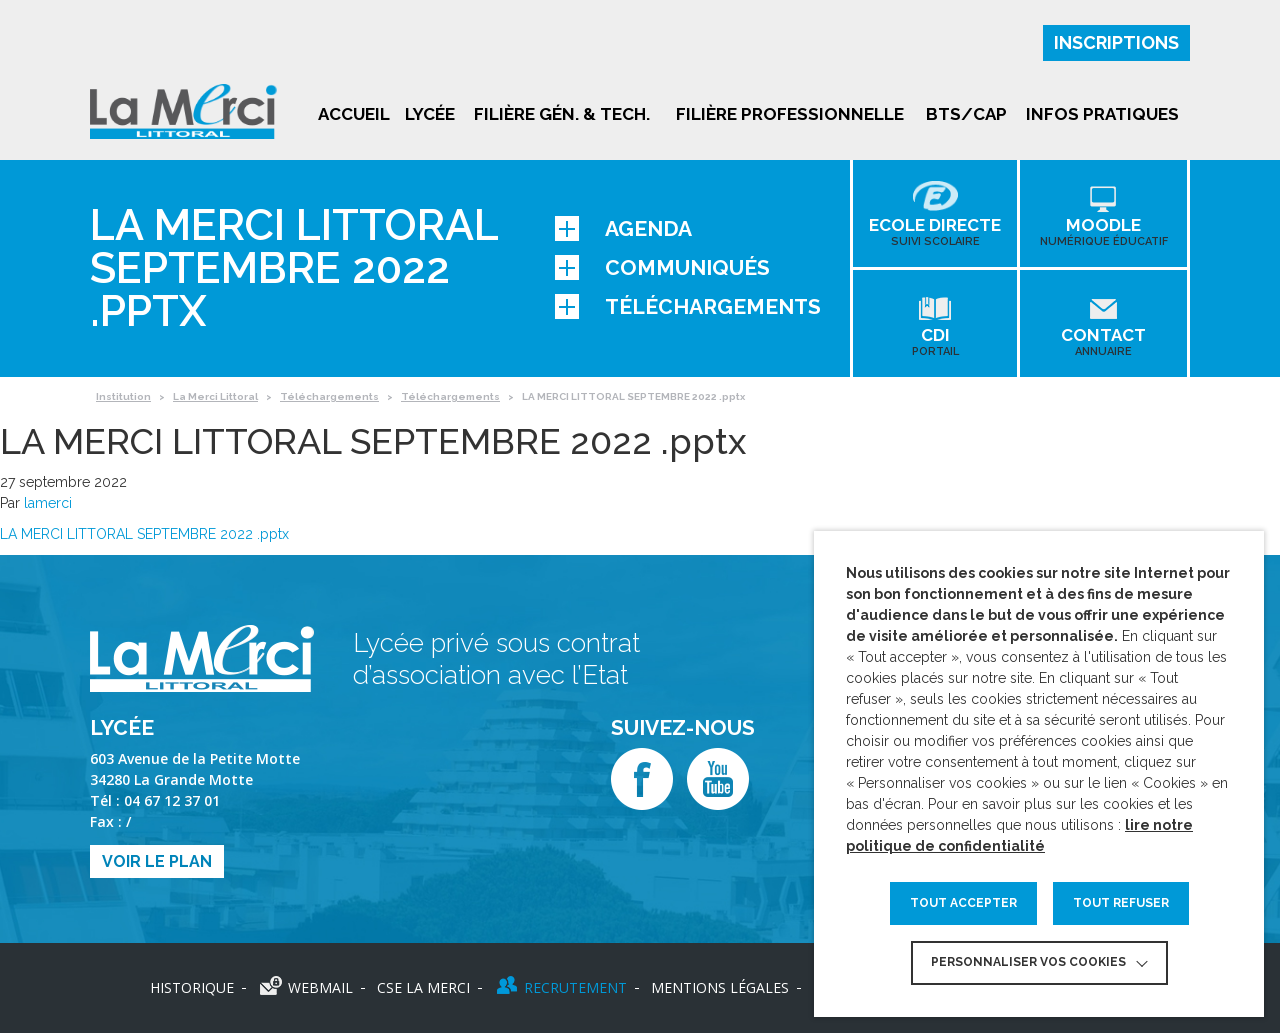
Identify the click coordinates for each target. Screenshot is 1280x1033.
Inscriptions (1116, 42)
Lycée (430, 114)
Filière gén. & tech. (562, 114)
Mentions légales (720, 987)
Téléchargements (688, 306)
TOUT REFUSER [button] (1121, 903)
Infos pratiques (1102, 114)
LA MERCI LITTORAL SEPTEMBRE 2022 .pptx (144, 534)
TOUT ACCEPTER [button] (963, 903)
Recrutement (575, 987)
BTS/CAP (966, 114)
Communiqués (662, 267)
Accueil (354, 114)
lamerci (48, 503)
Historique (192, 987)
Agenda (623, 228)
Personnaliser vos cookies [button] (1028, 962)
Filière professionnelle (790, 114)
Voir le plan (157, 861)
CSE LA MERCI (423, 987)
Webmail (320, 987)
